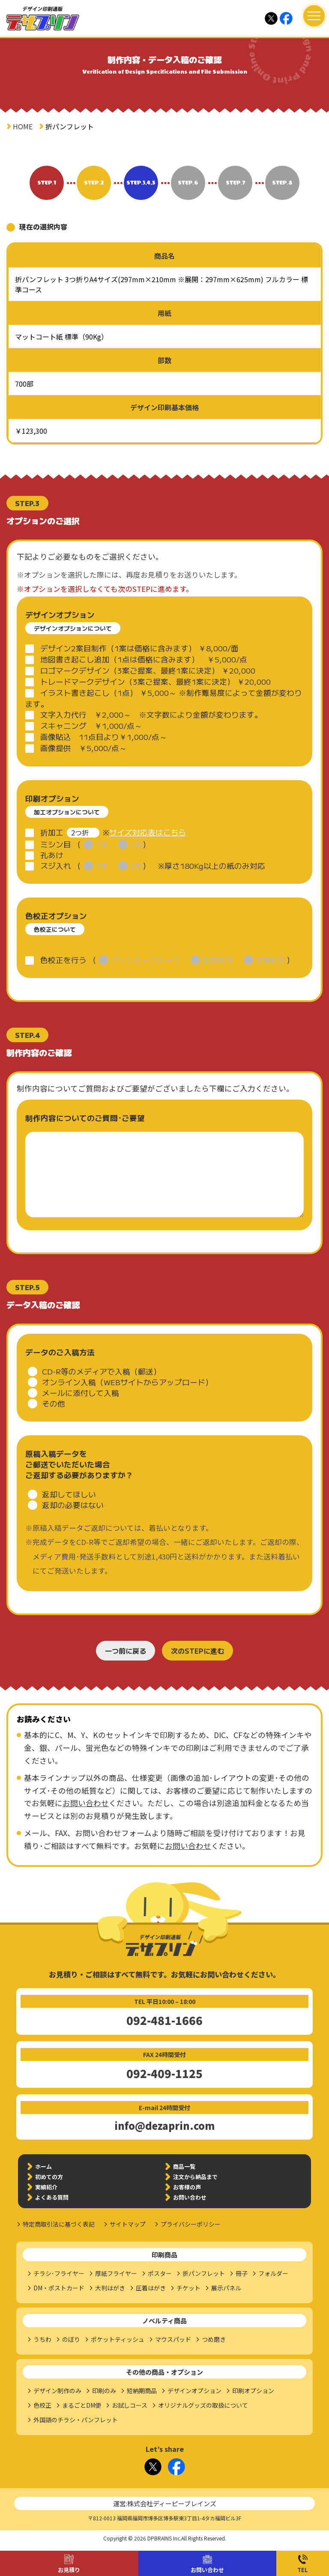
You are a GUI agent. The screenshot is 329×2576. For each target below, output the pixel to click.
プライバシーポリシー (191, 2224)
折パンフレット (203, 2273)
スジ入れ (55, 865)
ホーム (43, 2166)
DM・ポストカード (58, 2288)
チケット (188, 2288)
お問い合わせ (207, 2570)
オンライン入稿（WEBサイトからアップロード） (127, 1382)
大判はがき (110, 2288)
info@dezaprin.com (164, 2125)
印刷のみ (104, 2390)
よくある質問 (52, 2197)
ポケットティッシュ (117, 2339)
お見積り (69, 2570)
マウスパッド (173, 2339)
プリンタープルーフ (145, 959)
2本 (136, 844)
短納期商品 (142, 2390)
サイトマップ (128, 2224)
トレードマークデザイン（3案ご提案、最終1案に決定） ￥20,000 (155, 681)
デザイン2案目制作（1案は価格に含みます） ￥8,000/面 (139, 648)
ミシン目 (55, 844)
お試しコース (129, 2405)
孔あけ (51, 855)
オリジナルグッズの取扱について (203, 2405)
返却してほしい (69, 1494)
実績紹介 (46, 2187)
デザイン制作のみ (57, 2390)
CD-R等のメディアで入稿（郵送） (101, 1371)
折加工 (51, 832)
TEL (302, 2570)
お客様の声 (187, 2187)
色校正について (55, 929)
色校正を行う (63, 959)
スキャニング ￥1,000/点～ (91, 725)
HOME (23, 126)
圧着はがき (151, 2288)
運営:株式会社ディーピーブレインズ (164, 2503)
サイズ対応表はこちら (147, 832)
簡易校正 (218, 959)
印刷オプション (253, 2390)
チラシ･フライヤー (58, 2273)
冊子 (242, 2273)
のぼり (71, 2339)
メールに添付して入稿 (80, 1392)
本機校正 (271, 959)
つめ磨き (214, 2339)
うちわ (42, 2339)
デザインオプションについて (73, 628)
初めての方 (49, 2177)
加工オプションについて (67, 812)
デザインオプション (194, 2390)
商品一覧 (184, 2166)
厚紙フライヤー (116, 2273)
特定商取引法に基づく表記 (59, 2224)
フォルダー (273, 2273)
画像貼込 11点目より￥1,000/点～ (103, 736)
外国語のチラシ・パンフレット (75, 2419)
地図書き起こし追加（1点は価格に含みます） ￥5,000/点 (143, 659)
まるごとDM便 (81, 2405)
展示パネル (226, 2288)
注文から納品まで (195, 2177)
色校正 (42, 2405)
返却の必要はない (73, 1505)
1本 (102, 844)
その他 (53, 1403)
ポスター (160, 2273)
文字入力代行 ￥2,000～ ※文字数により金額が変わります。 (151, 714)
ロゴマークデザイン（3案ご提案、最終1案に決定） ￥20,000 (147, 670)
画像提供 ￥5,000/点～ (83, 747)
